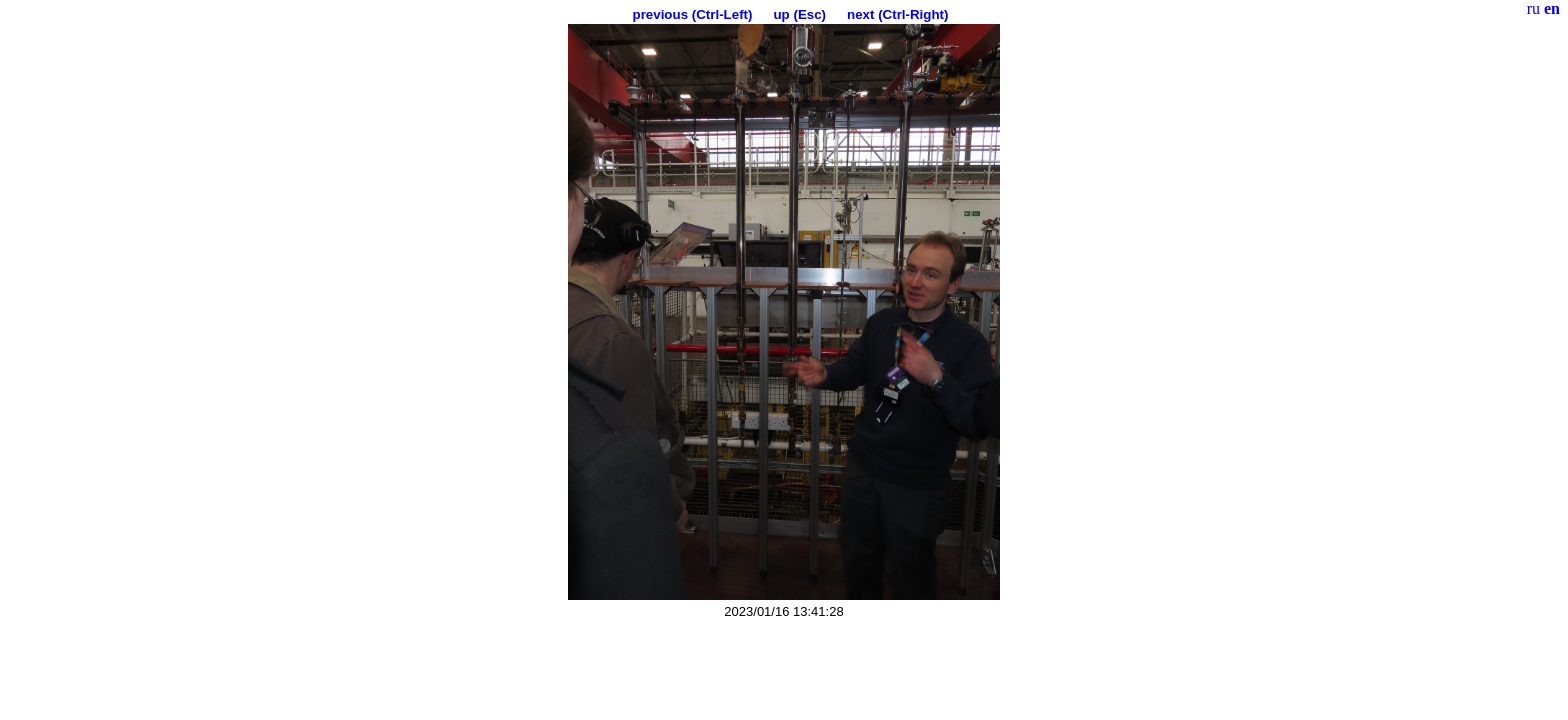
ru (1533, 8)
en (1552, 8)
